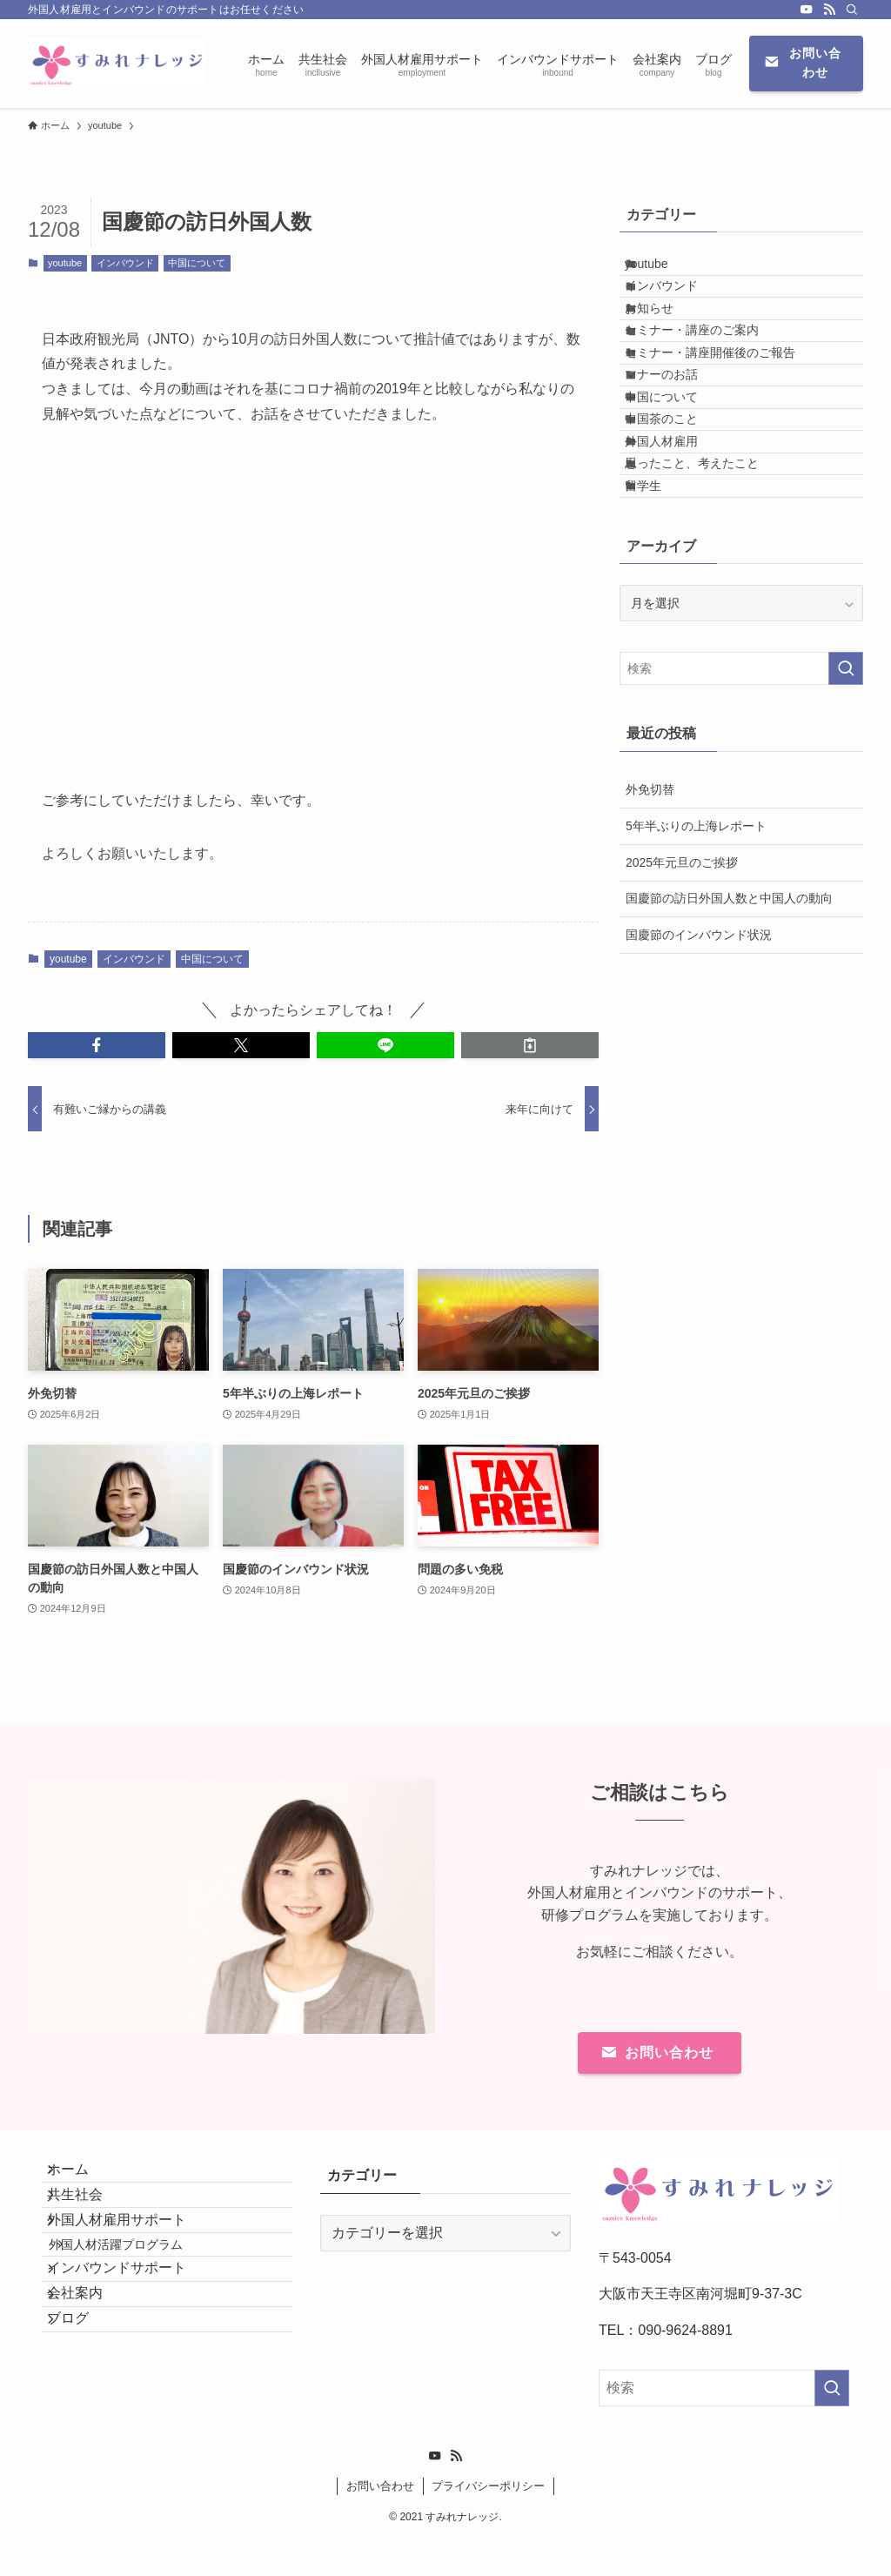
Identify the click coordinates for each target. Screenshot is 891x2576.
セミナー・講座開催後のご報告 (726, 415)
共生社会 (90, 2218)
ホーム (83, 2177)
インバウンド (125, 263)
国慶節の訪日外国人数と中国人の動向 (729, 1052)
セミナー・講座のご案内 (708, 379)
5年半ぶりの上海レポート (696, 980)
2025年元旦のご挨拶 (682, 1016)
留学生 (659, 633)
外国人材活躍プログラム (140, 2299)
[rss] (829, 9)
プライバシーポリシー (488, 2521)
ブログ (83, 2420)
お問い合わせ (380, 2521)
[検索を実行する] (845, 822)
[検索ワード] (741, 822)
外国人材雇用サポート (132, 2259)
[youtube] (806, 9)
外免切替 (650, 943)
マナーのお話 (677, 452)
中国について (196, 263)
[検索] (852, 9)
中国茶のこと (677, 524)
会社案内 (90, 2379)
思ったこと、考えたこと (708, 596)
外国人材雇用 (677, 560)
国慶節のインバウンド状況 (699, 1089)
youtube (65, 263)
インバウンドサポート (132, 2338)
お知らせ (665, 343)
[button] (96, 1045)
